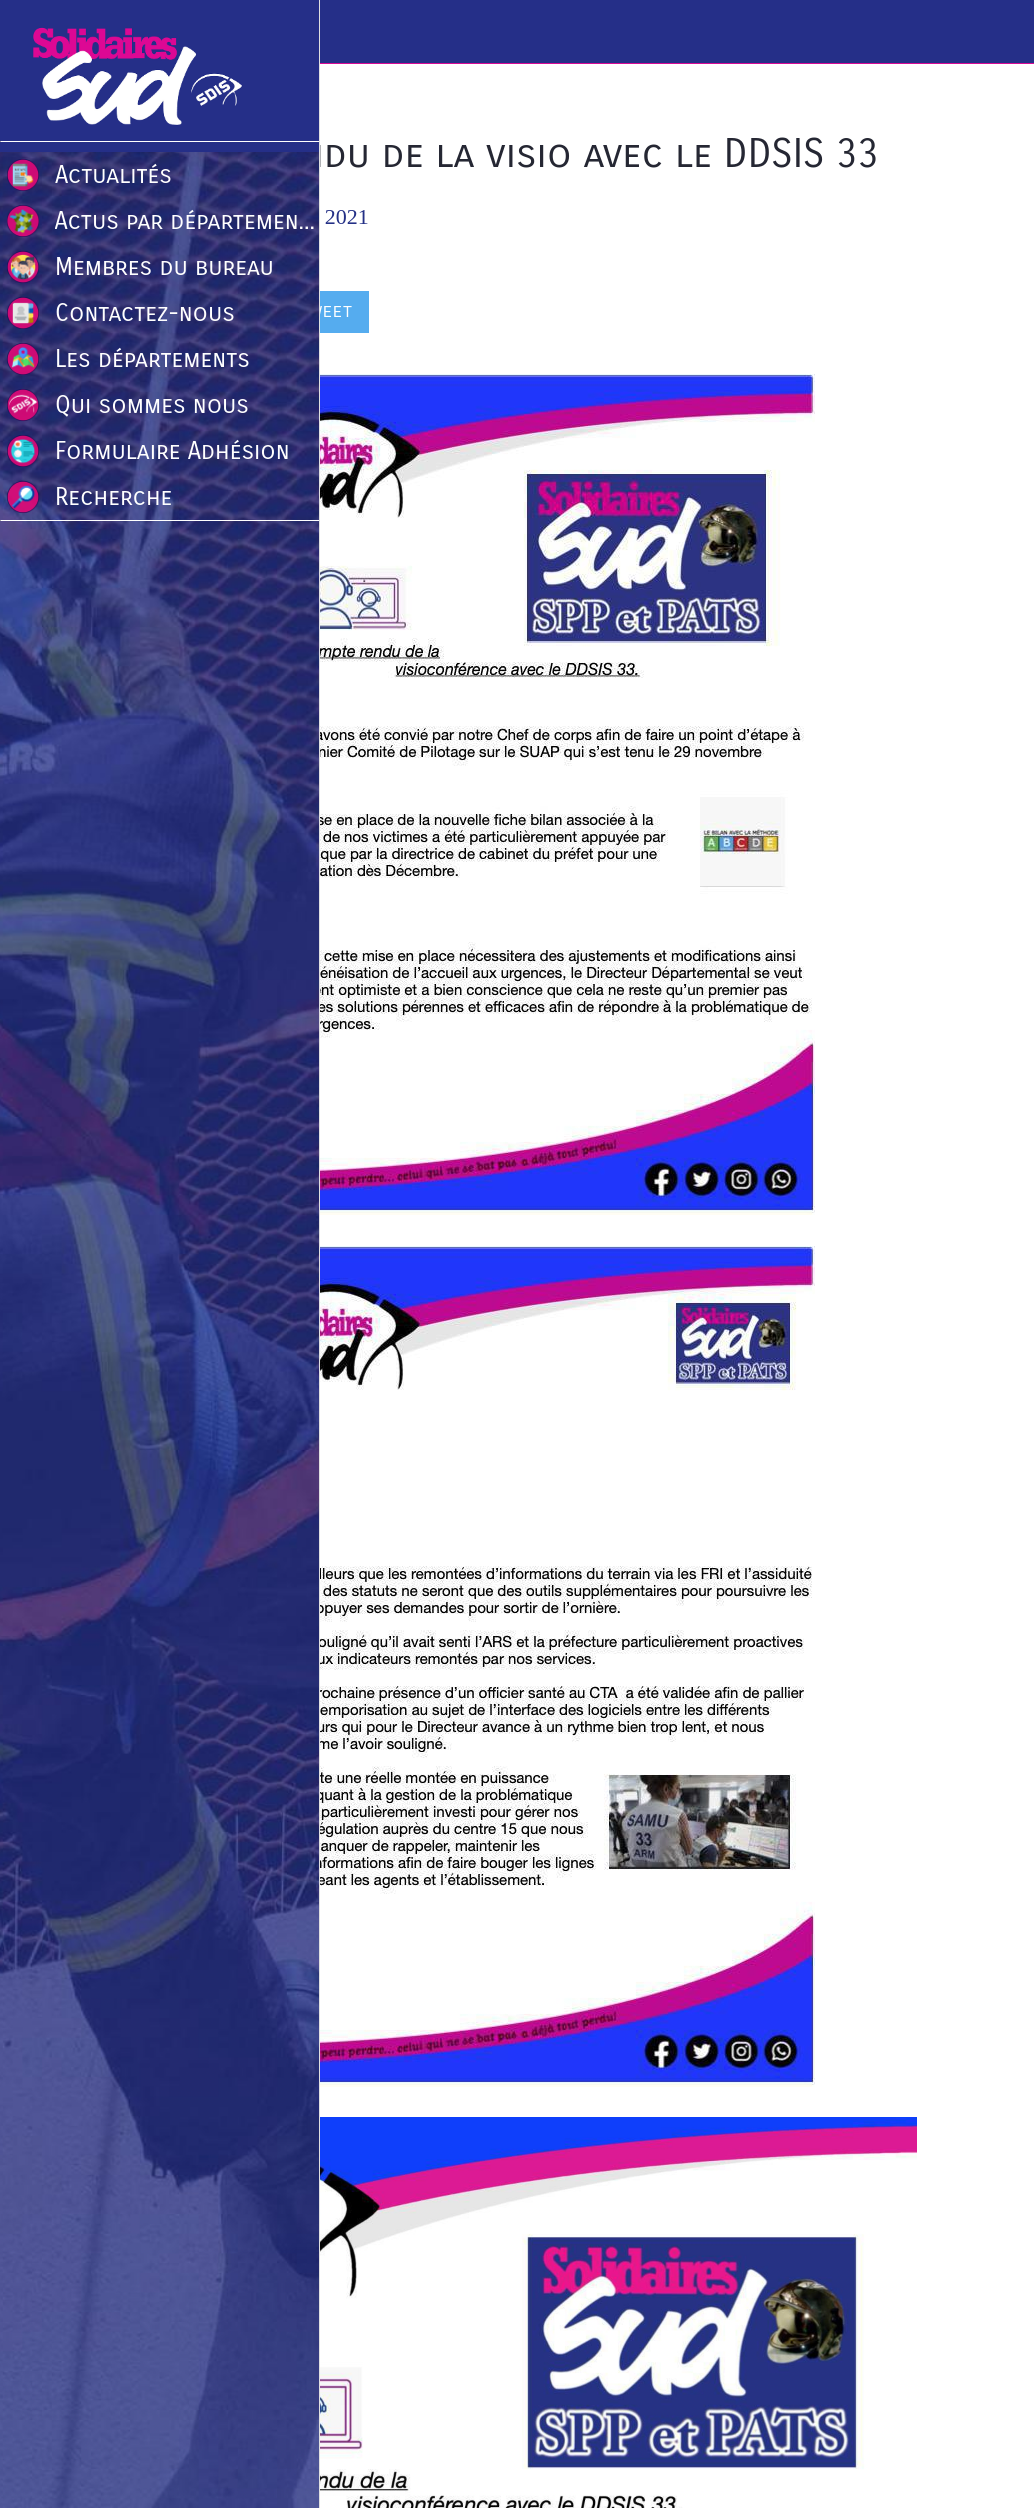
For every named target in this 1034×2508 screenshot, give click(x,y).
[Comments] (893, 314)
